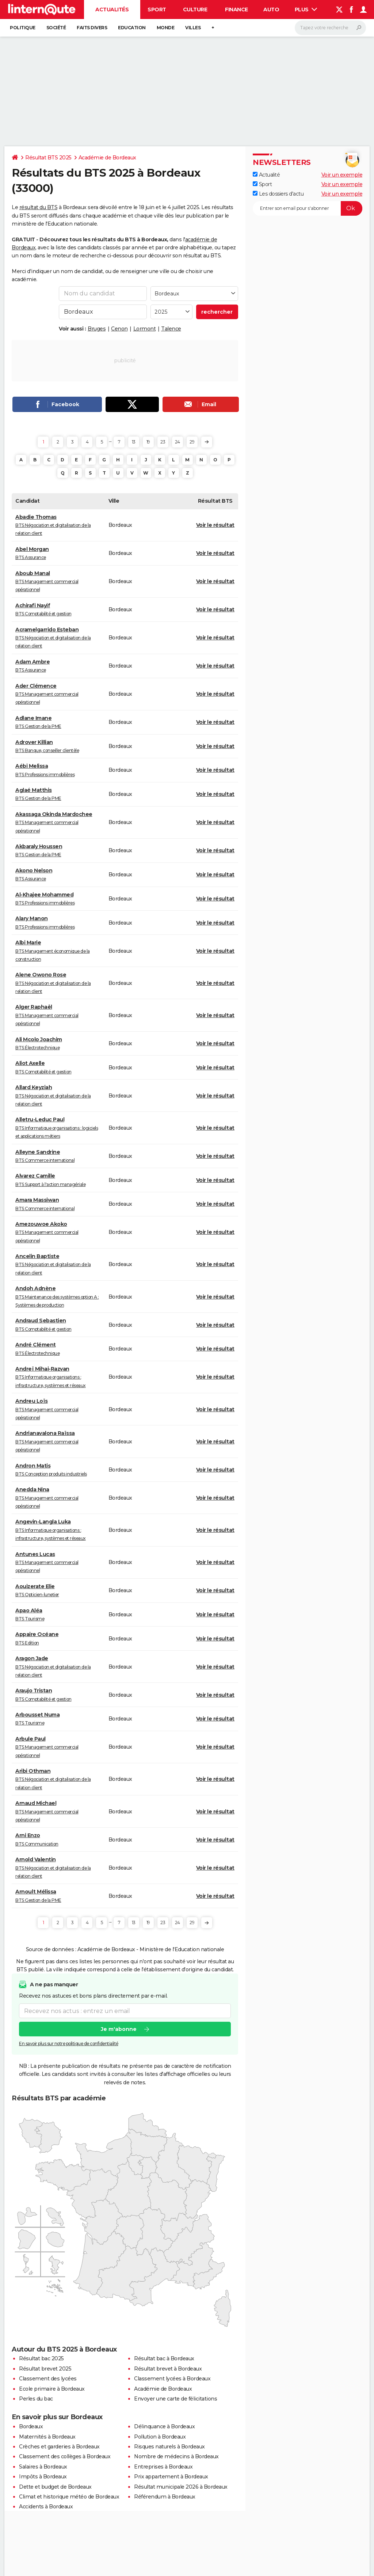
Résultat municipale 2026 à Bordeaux (181, 2487)
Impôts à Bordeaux (43, 2476)
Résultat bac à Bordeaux (164, 2358)
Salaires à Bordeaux (43, 2466)
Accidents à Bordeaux (46, 2506)
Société (56, 27)
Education (132, 27)
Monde (166, 27)
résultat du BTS (38, 207)
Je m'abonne (119, 2029)
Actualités (112, 9)
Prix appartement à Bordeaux (171, 2476)
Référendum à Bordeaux (164, 2496)
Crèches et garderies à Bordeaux (59, 2446)
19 (148, 442)
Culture (195, 9)
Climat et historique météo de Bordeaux (69, 2496)
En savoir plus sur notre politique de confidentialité (68, 2044)
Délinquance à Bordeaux (164, 2426)
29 (192, 442)
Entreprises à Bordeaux (163, 2466)
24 (177, 442)
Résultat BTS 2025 (48, 157)
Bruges (97, 328)
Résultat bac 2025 (41, 2358)
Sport (157, 9)
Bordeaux (31, 2426)
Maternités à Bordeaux (47, 2436)
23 (162, 442)
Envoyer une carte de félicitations (175, 2398)
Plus (306, 9)
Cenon (119, 328)
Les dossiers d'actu (278, 193)
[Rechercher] (330, 27)
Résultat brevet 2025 (45, 2368)
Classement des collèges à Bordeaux (64, 2456)
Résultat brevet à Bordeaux (168, 2368)
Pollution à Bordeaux (160, 2436)
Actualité (266, 174)
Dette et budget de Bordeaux (55, 2487)
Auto (271, 9)
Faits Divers (92, 27)
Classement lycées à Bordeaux (172, 2378)
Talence (171, 328)
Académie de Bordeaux (107, 157)
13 (134, 442)
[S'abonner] (307, 208)
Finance (236, 9)
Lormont (144, 328)
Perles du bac (36, 2398)
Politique (22, 27)
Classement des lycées (48, 2378)
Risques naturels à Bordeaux (169, 2446)
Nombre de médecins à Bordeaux (176, 2456)
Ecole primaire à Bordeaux (52, 2389)
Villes (193, 27)
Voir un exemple (342, 174)
